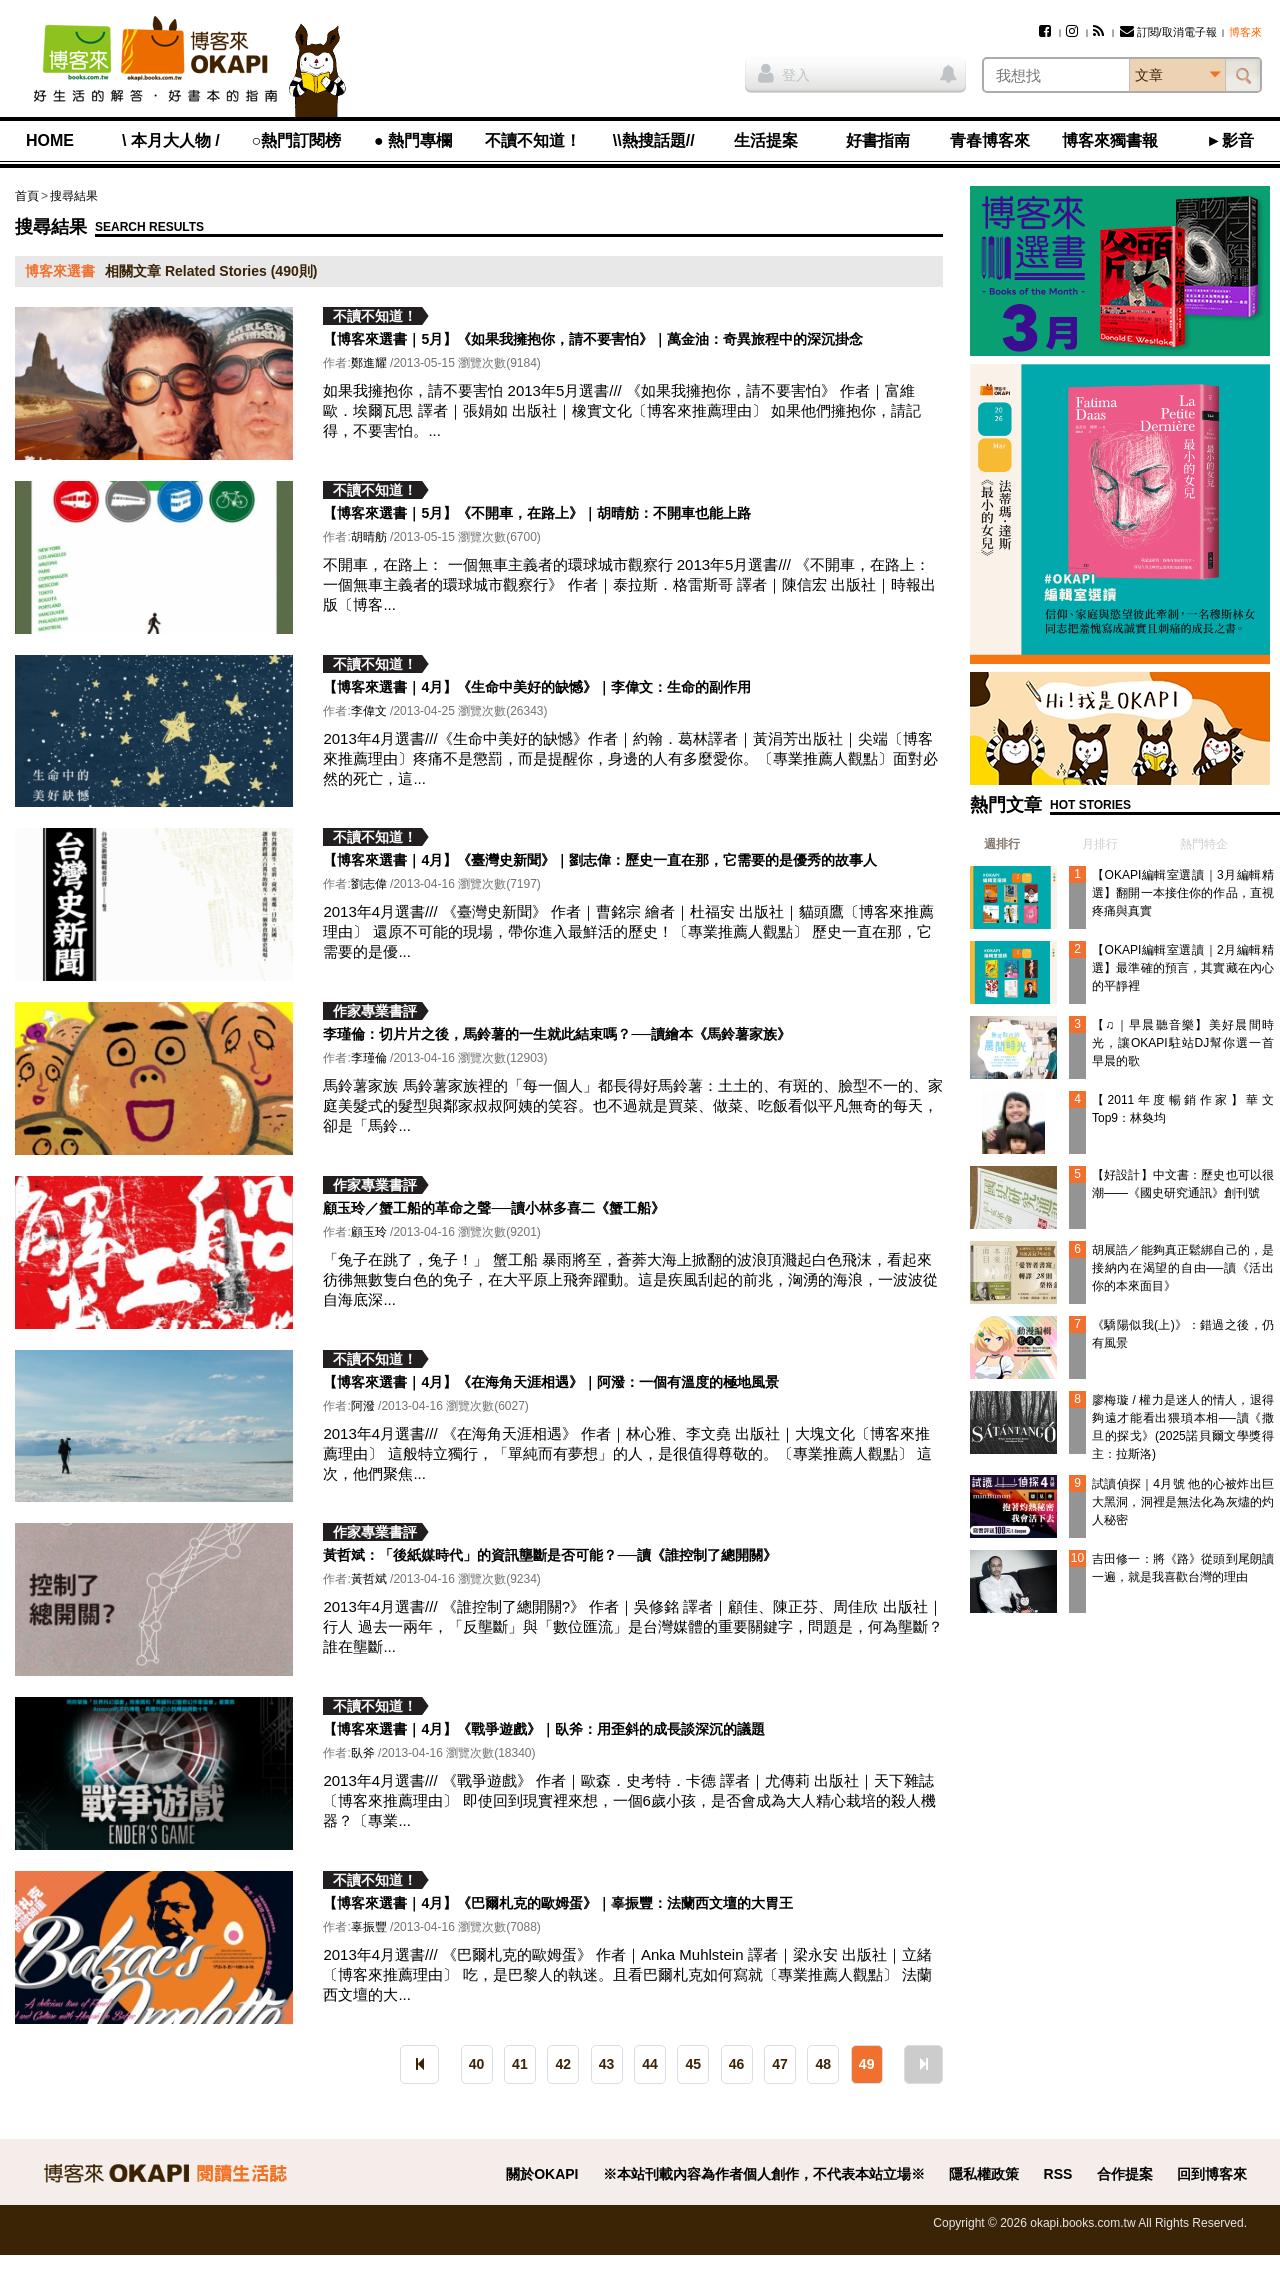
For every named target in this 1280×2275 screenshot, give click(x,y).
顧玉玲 (369, 1232)
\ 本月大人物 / (171, 140)
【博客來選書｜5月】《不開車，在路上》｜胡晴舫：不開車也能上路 (537, 513)
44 (650, 2064)
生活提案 (766, 140)
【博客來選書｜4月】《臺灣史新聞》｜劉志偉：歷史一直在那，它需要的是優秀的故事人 (600, 860)
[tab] (995, 844)
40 (477, 2064)
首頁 (27, 196)
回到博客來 (1212, 2174)
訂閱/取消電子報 (1168, 32)
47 (780, 2064)
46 (737, 2064)
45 (693, 2064)
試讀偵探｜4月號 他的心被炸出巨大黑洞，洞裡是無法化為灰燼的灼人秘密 (1183, 1502)
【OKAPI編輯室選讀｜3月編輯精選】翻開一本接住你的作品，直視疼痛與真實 (1183, 893)
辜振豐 (369, 1927)
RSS (1058, 2174)
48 (824, 2064)
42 (563, 2064)
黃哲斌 (369, 1579)
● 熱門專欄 (413, 140)
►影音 (1230, 140)
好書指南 (878, 140)
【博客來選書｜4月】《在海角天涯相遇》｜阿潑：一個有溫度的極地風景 (551, 1382)
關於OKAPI (542, 2174)
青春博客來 (990, 140)
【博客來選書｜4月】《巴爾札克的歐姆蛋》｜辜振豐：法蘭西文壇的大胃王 (558, 1903)
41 (520, 2064)
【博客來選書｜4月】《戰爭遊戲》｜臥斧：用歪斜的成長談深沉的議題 (544, 1729)
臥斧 (363, 1753)
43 (607, 2064)
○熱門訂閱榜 (297, 140)
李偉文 (369, 711)
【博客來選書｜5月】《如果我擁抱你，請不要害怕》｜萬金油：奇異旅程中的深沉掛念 (593, 339)
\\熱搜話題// (654, 140)
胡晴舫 (369, 537)
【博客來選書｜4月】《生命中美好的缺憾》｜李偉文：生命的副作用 (537, 687)
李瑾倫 (369, 1058)
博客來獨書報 (1110, 140)
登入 (784, 73)
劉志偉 (369, 884)
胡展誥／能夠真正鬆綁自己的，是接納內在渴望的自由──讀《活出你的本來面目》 (1183, 1268)
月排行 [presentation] (1100, 844)
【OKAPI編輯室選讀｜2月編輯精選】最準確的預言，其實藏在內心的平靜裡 (1183, 968)
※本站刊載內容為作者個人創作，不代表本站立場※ (764, 2174)
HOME (50, 140)
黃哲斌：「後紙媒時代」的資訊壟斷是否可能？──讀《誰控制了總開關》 (550, 1555)
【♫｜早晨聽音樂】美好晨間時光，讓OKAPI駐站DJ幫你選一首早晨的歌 (1183, 1043)
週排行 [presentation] (1002, 844)
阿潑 (363, 1406)
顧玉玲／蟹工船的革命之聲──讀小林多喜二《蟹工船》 (494, 1208)
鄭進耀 (369, 363)
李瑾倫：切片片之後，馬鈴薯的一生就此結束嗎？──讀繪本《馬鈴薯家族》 (557, 1034)
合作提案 (1125, 2174)
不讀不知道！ (533, 140)
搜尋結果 (74, 196)
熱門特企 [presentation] (1204, 844)
